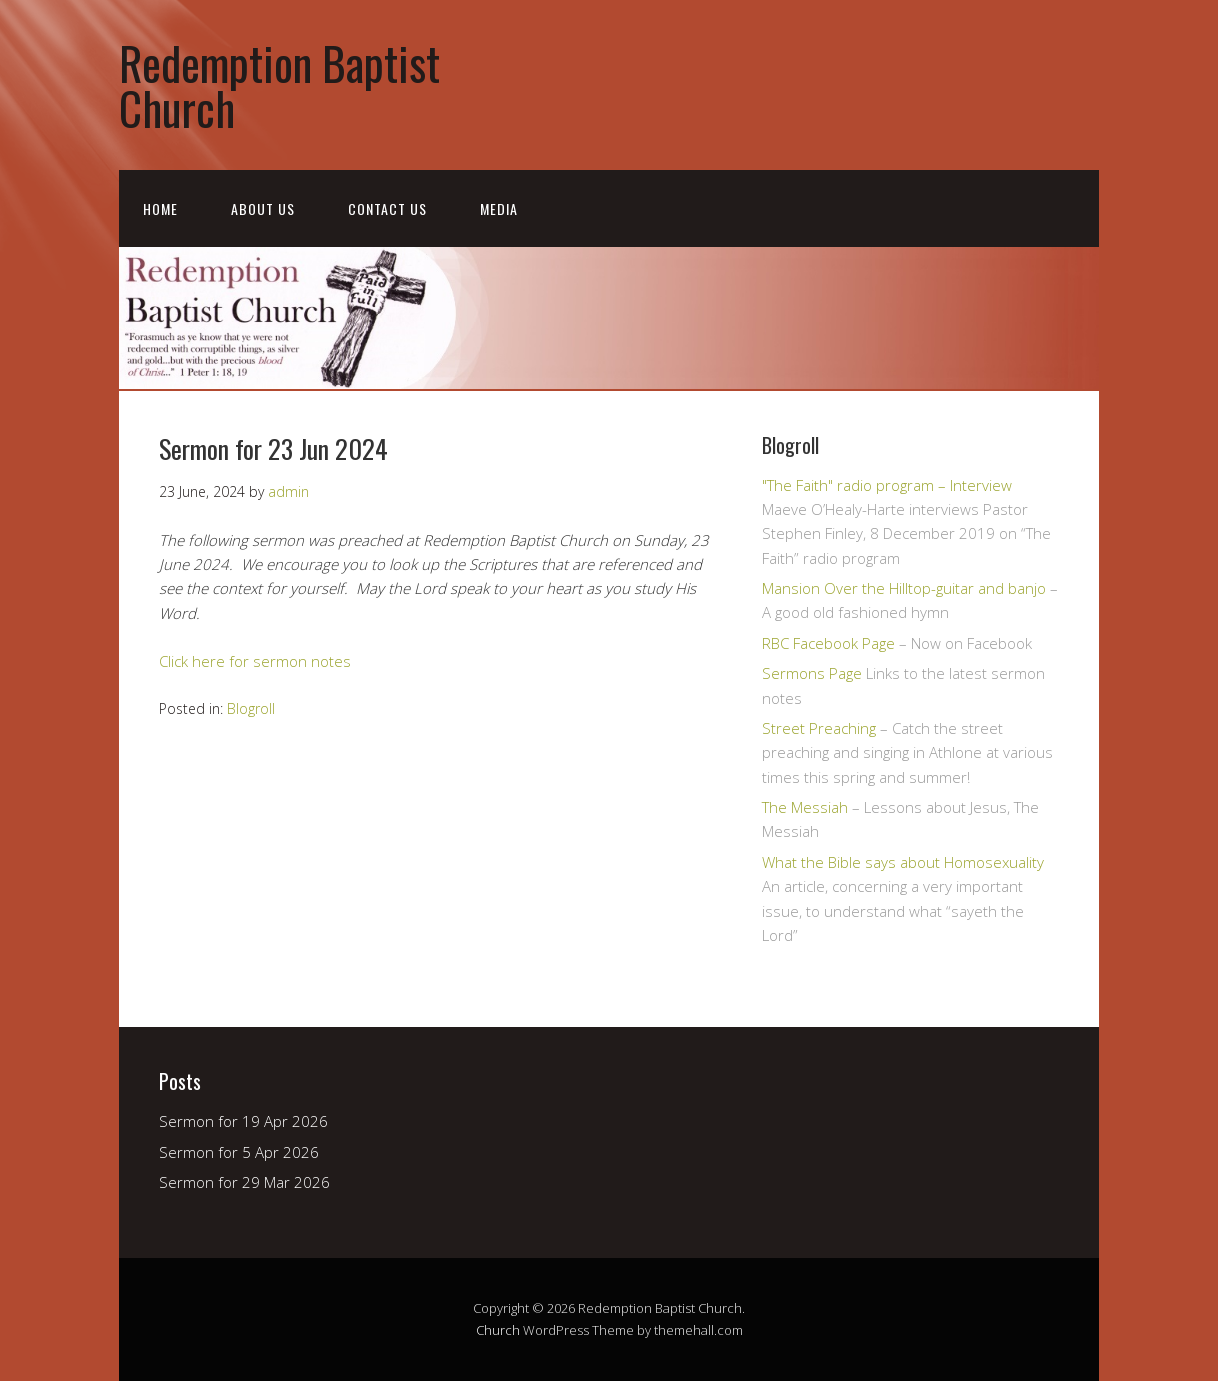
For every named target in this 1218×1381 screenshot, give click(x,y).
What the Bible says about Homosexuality (903, 862)
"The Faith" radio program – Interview (887, 485)
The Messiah (805, 807)
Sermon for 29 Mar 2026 (244, 1182)
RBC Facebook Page (828, 643)
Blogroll (251, 708)
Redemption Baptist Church (279, 85)
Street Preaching (819, 728)
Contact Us (387, 208)
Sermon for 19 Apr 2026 (243, 1121)
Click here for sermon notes (255, 661)
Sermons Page (812, 673)
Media (499, 208)
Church (498, 1330)
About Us (263, 208)
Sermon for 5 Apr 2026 (239, 1152)
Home (160, 208)
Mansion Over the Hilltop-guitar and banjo (904, 588)
